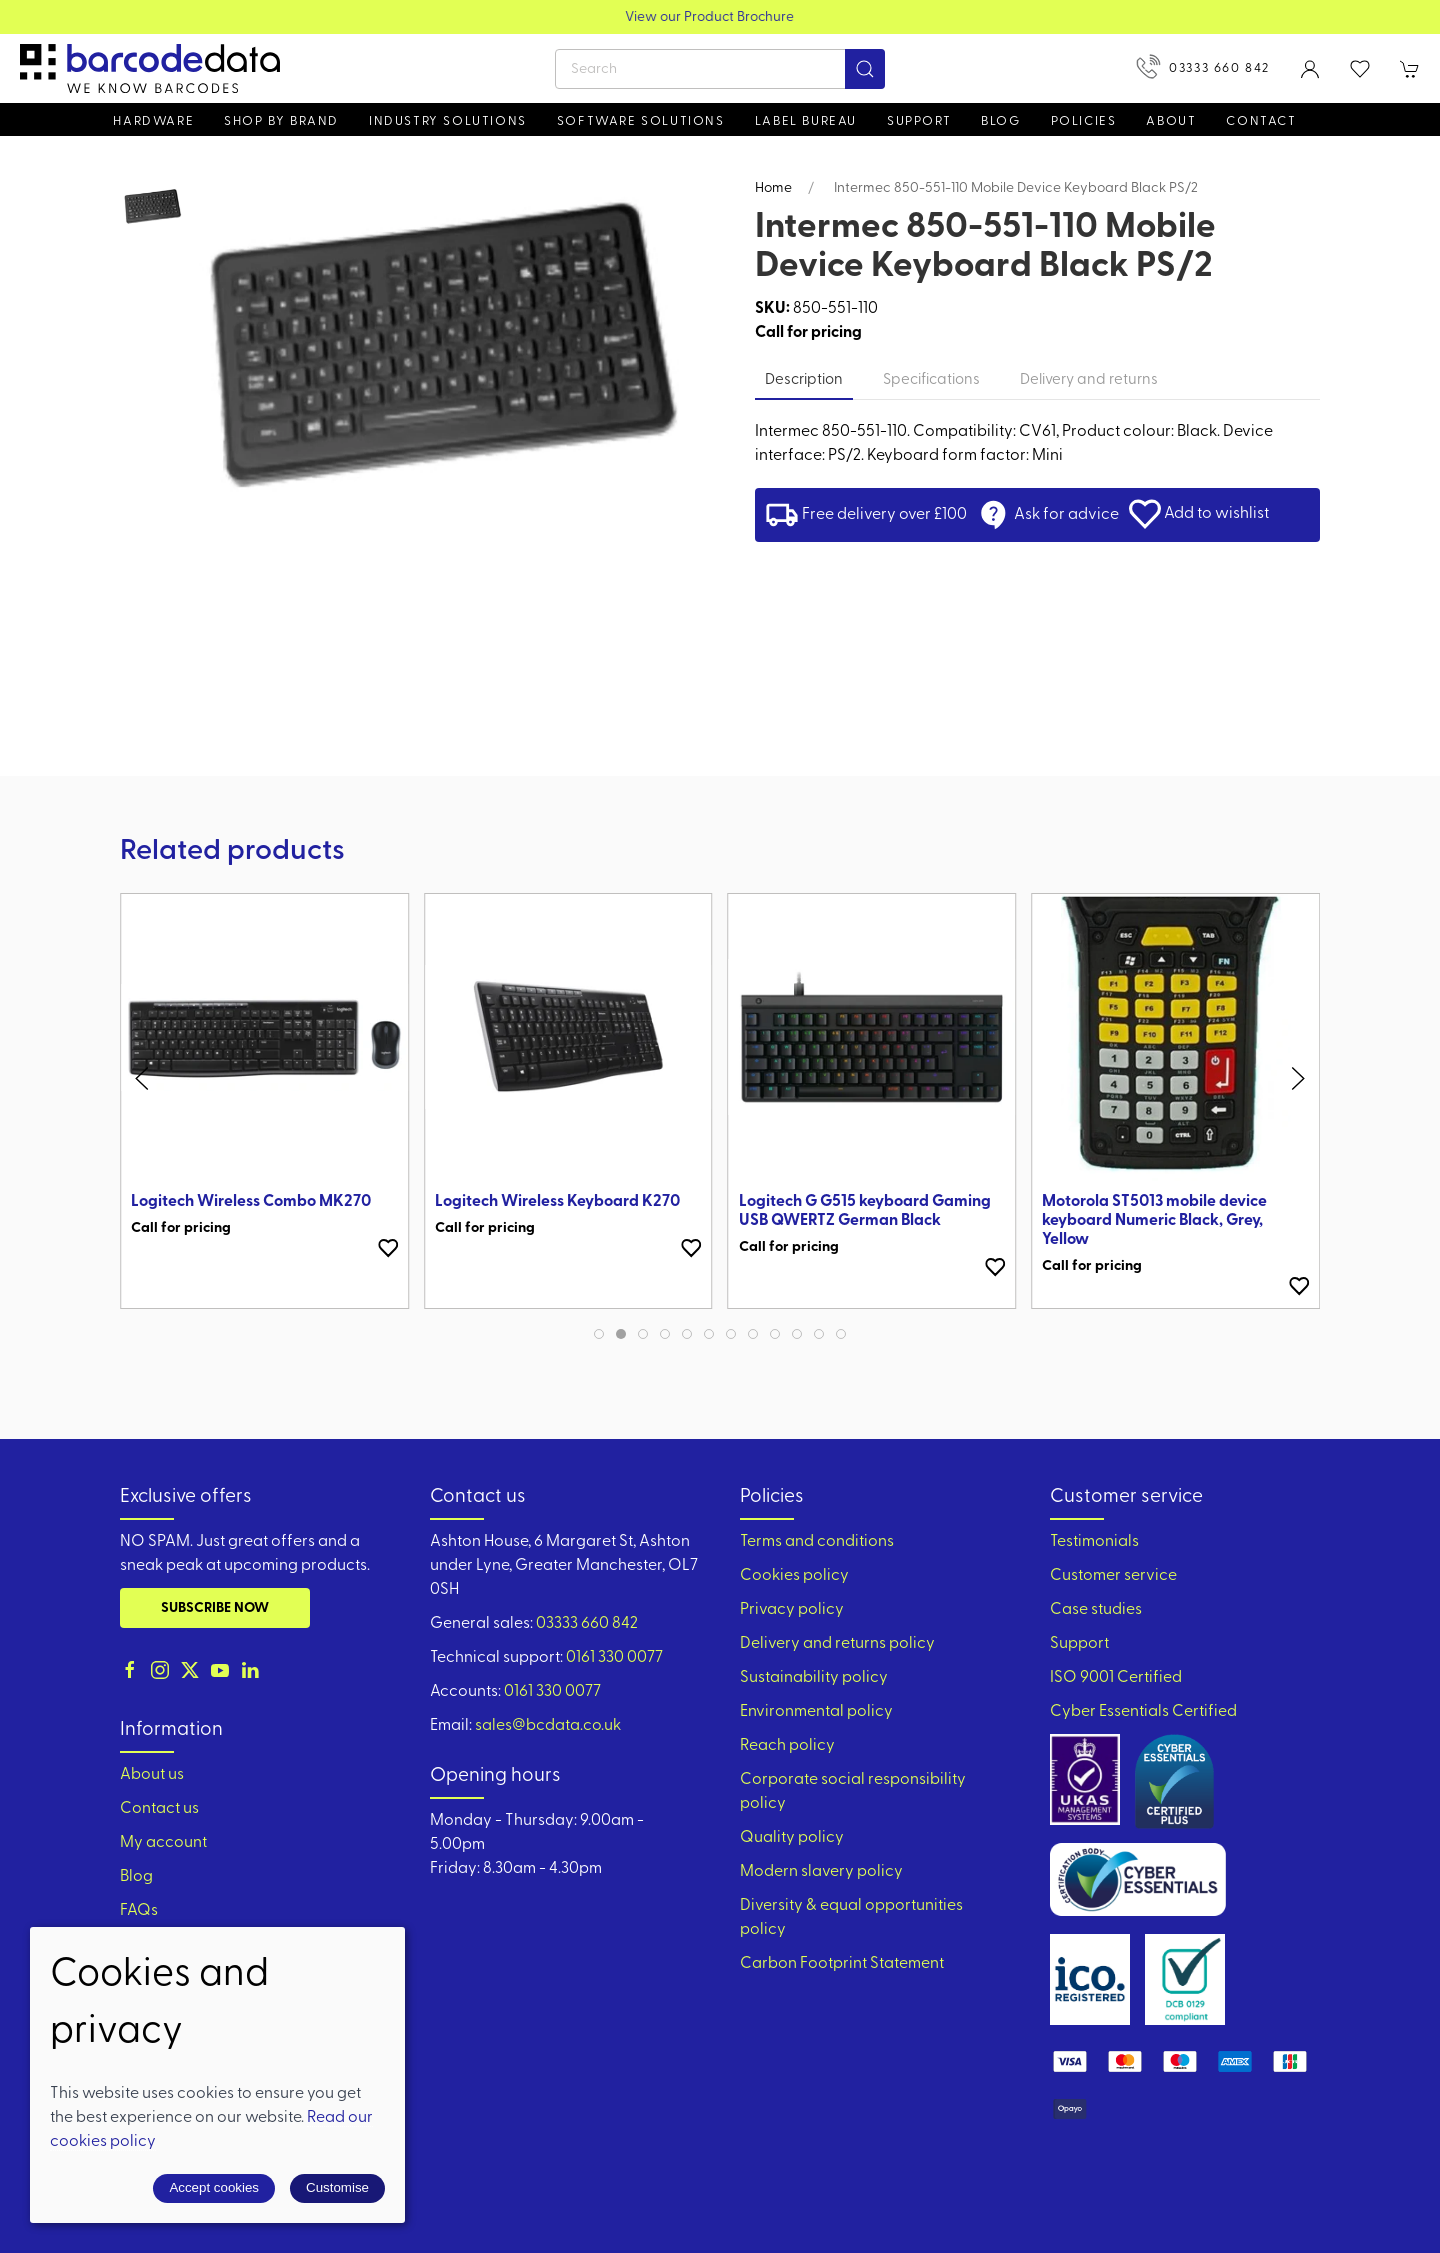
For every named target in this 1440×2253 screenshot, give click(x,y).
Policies (1084, 121)
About (1171, 121)
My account (163, 1843)
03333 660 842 (1203, 66)
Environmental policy (816, 1712)
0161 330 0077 (614, 1658)
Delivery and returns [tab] (1089, 380)
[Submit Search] (865, 69)
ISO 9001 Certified (1116, 1678)
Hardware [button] (153, 121)
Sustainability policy (814, 1678)
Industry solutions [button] (448, 121)
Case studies (1096, 1610)
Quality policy (792, 1838)
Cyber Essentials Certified (1143, 1712)
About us (152, 1775)
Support (1079, 1644)
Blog (1000, 121)
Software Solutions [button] (641, 121)
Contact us (159, 1809)
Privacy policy (792, 1610)
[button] (1360, 69)
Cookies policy (794, 1576)
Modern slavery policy (821, 1872)
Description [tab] (804, 380)
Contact (1261, 121)
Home (773, 188)
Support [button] (919, 121)
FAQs (139, 1911)
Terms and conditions (817, 1542)
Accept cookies (214, 2187)
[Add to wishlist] (388, 1248)
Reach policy (787, 1746)
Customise (337, 2187)
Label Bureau (806, 121)
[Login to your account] (1310, 69)
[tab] (599, 1334)
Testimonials (1094, 1542)
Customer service (1113, 1576)
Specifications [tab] (931, 380)
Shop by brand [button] (281, 121)
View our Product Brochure (720, 17)
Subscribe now (215, 1608)
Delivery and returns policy (837, 1644)
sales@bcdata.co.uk (548, 1726)
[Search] (720, 69)
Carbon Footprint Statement (842, 1964)
